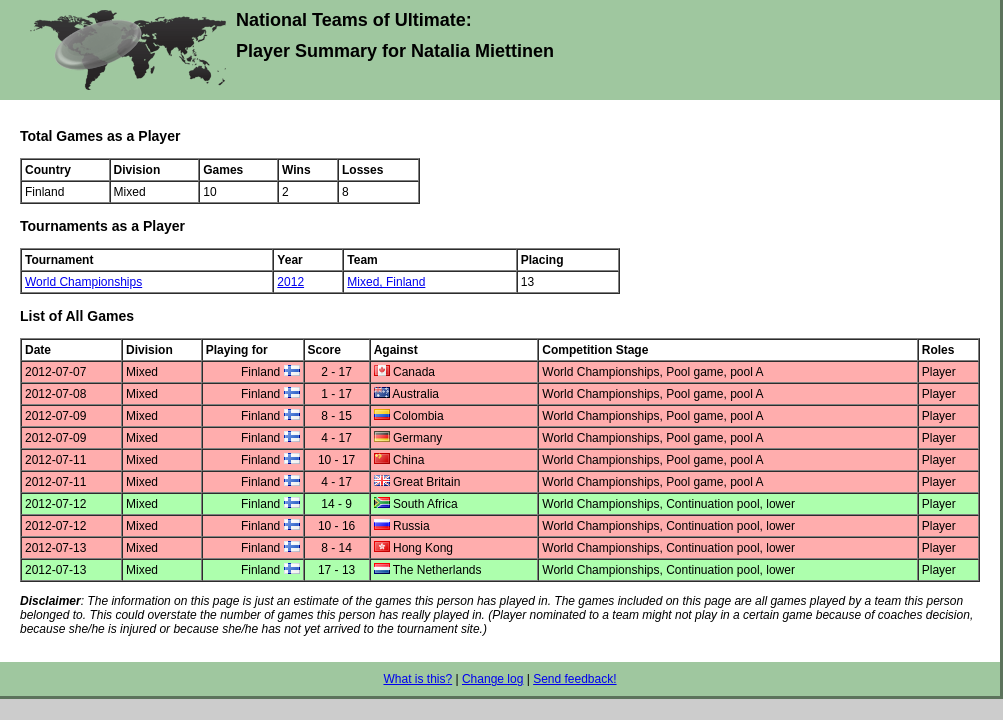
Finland (405, 282)
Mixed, (366, 282)
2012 (290, 282)
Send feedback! (574, 679)
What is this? (417, 679)
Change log (492, 679)
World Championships (83, 282)
